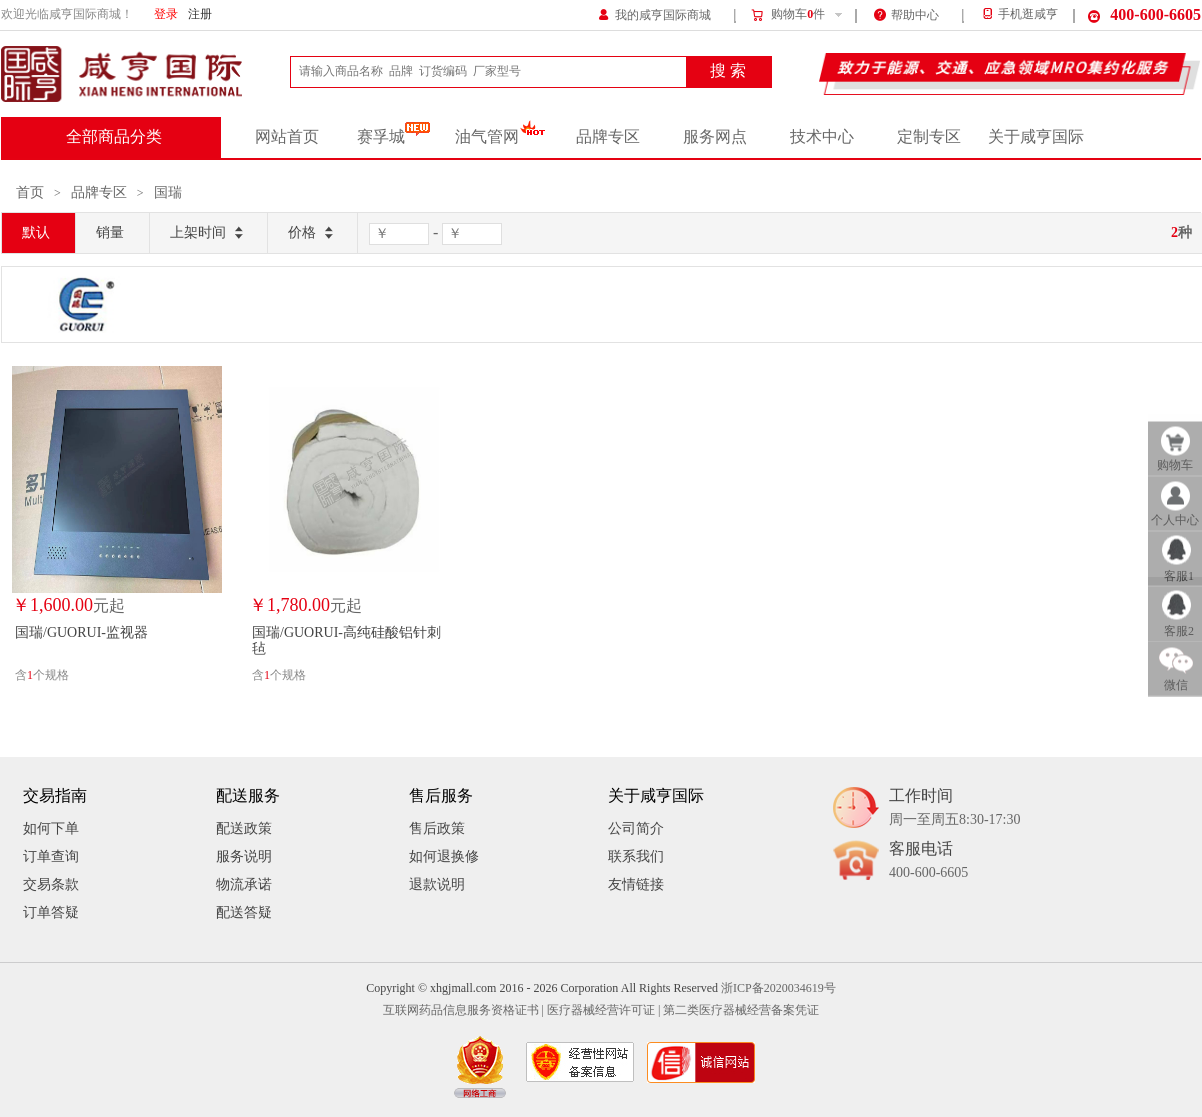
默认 (36, 232)
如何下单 (51, 828)
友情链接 (636, 884)
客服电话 (928, 861)
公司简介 (636, 828)
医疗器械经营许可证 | (603, 1010)
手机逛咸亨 (1019, 14)
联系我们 (636, 856)
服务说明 (244, 856)
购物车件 (787, 15)
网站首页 (287, 137)
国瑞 (168, 192)
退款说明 (437, 884)
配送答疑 (244, 912)
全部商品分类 (114, 137)
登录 (166, 14)
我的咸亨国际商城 (654, 13)
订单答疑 (51, 912)
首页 (30, 192)
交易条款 (51, 884)
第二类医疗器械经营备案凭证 (741, 1010)
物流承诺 (244, 884)
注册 (200, 14)
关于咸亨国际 (1036, 137)
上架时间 (208, 233)
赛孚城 (393, 137)
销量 (110, 232)
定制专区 (929, 137)
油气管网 (500, 137)
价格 (312, 233)
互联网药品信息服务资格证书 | (463, 1010)
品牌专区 (608, 137)
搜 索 (728, 71)
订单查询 (51, 856)
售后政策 (437, 828)
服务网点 (715, 137)
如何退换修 (444, 856)
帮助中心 (906, 13)
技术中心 (822, 137)
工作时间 (954, 808)
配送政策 (244, 828)
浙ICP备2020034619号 (778, 988)
